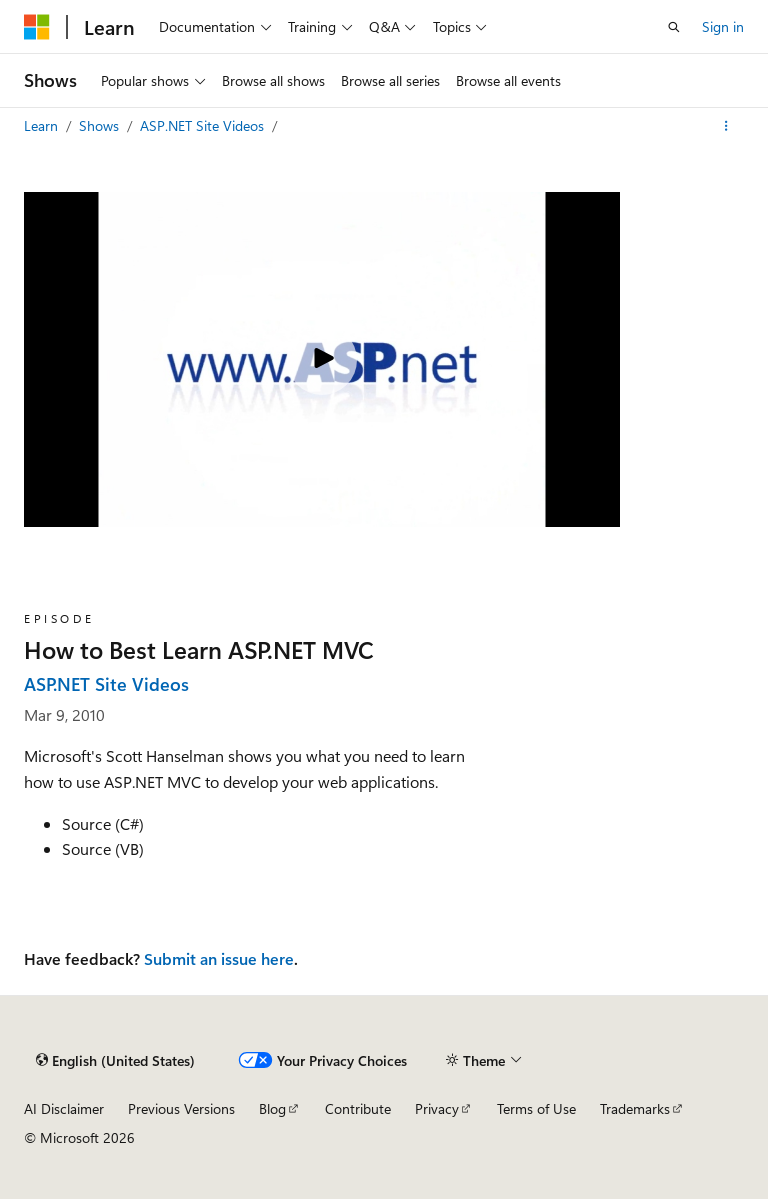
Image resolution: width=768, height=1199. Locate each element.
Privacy (437, 1108)
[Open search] (674, 27)
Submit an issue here (219, 958)
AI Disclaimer (64, 1108)
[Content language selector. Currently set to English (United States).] (115, 1060)
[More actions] (726, 126)
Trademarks (635, 1108)
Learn (43, 125)
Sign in (723, 26)
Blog (272, 1108)
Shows (101, 125)
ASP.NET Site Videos (204, 125)
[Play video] (322, 360)
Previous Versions (181, 1108)
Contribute (358, 1108)
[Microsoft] (37, 27)
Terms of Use (536, 1108)
